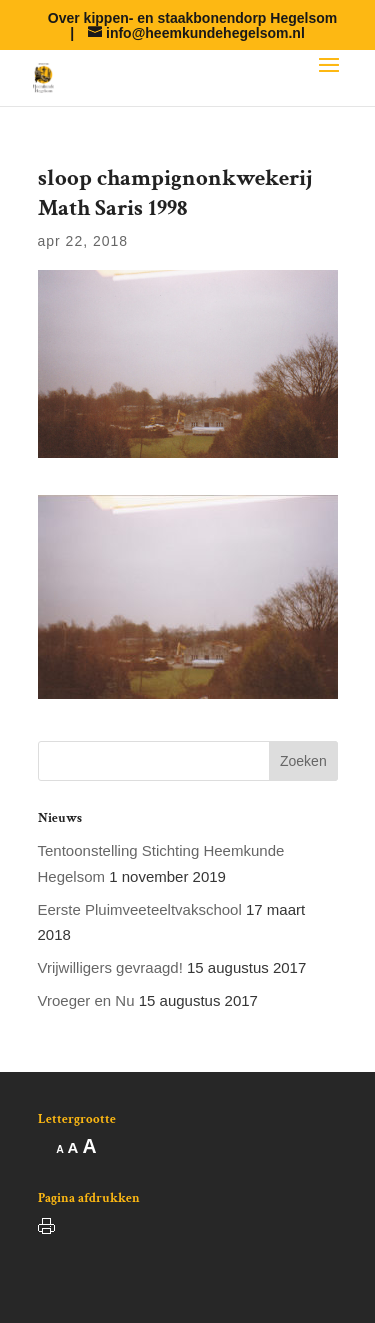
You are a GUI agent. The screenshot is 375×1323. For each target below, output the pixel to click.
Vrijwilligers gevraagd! (110, 967)
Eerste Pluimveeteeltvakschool (140, 909)
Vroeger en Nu (86, 1000)
